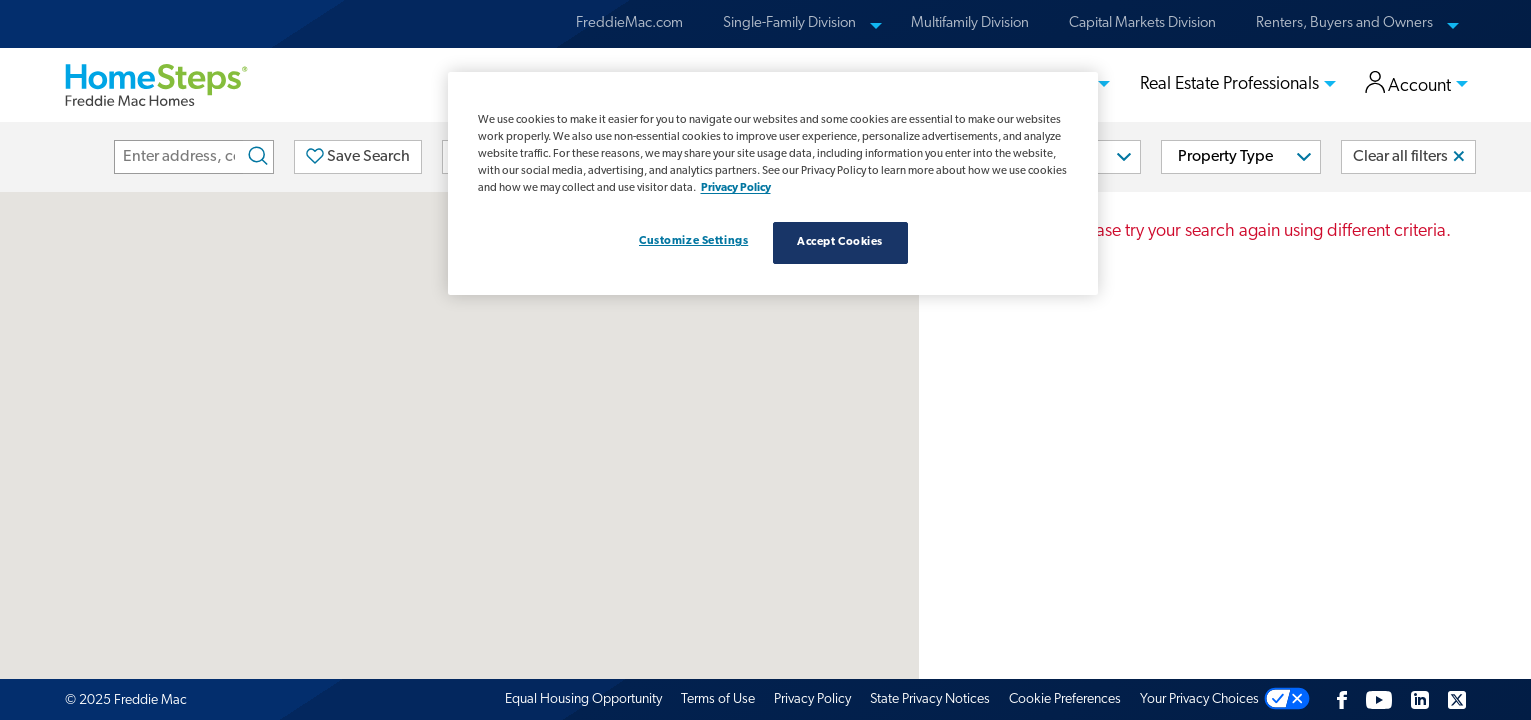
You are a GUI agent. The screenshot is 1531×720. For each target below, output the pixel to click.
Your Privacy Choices (1199, 699)
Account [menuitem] (1408, 84)
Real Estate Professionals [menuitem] (1229, 84)
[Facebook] (1342, 699)
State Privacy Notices (930, 699)
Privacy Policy (812, 699)
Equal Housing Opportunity (583, 699)
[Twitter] (1457, 699)
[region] (773, 183)
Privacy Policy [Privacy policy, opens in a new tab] (736, 188)
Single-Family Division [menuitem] (789, 23)
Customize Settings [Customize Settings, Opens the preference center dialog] (693, 241)
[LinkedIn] (1420, 699)
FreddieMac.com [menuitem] (629, 23)
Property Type (1225, 157)
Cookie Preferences (1065, 699)
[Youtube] (1379, 699)
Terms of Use (718, 699)
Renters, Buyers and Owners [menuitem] (1344, 23)
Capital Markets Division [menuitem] (1142, 23)
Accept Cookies (840, 242)
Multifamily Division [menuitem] (970, 23)
